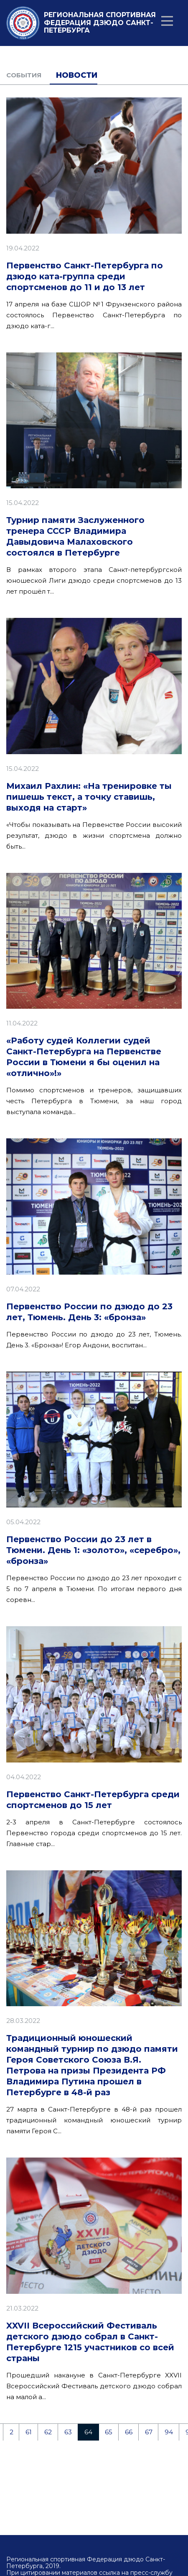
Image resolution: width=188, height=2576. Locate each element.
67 (148, 2432)
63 (68, 2432)
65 (108, 2432)
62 (48, 2432)
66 (128, 2432)
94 (169, 2432)
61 (28, 2432)
